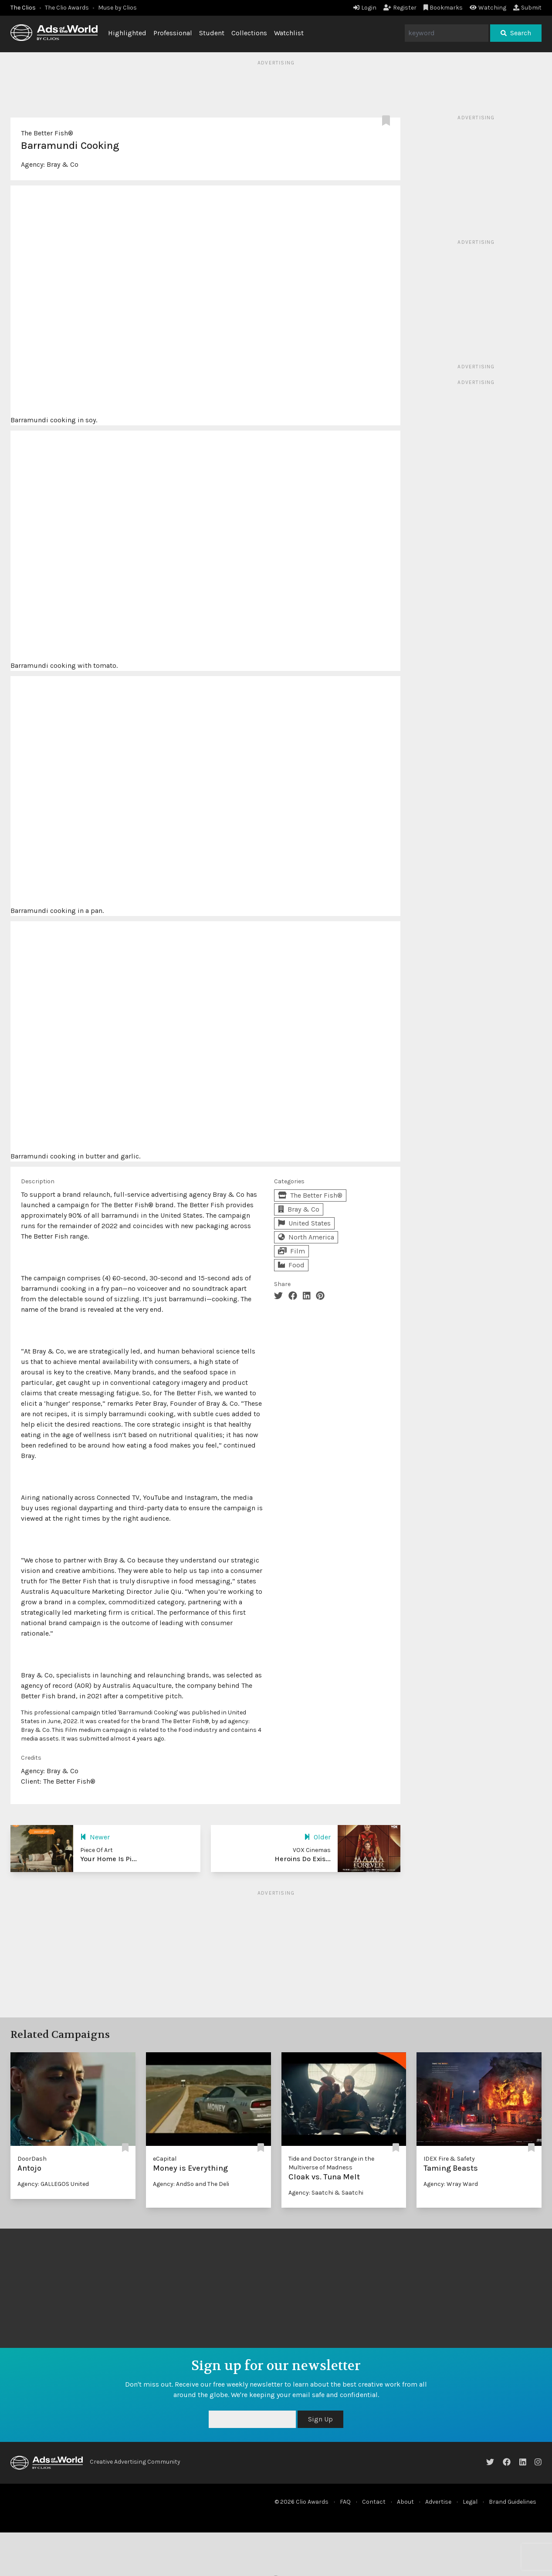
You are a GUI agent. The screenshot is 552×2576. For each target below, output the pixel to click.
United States (304, 1223)
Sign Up (320, 2419)
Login (364, 7)
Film (291, 1251)
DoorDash (32, 2158)
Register (400, 7)
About (405, 2501)
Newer (95, 1837)
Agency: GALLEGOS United (53, 2184)
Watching (488, 7)
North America (306, 1237)
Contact (374, 2501)
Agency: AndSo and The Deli (191, 2184)
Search (516, 33)
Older (317, 1837)
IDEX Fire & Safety (449, 2158)
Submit (527, 7)
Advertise (438, 2501)
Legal (470, 2501)
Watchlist (289, 33)
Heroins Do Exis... (302, 1859)
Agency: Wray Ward (450, 2184)
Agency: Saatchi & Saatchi (325, 2192)
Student (211, 33)
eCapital (164, 2158)
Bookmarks (443, 7)
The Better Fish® (47, 133)
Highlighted (127, 33)
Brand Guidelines (512, 2501)
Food (291, 1265)
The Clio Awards (67, 7)
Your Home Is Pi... (108, 1859)
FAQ (345, 2501)
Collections (249, 33)
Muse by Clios (117, 7)
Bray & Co (62, 164)
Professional (172, 33)
